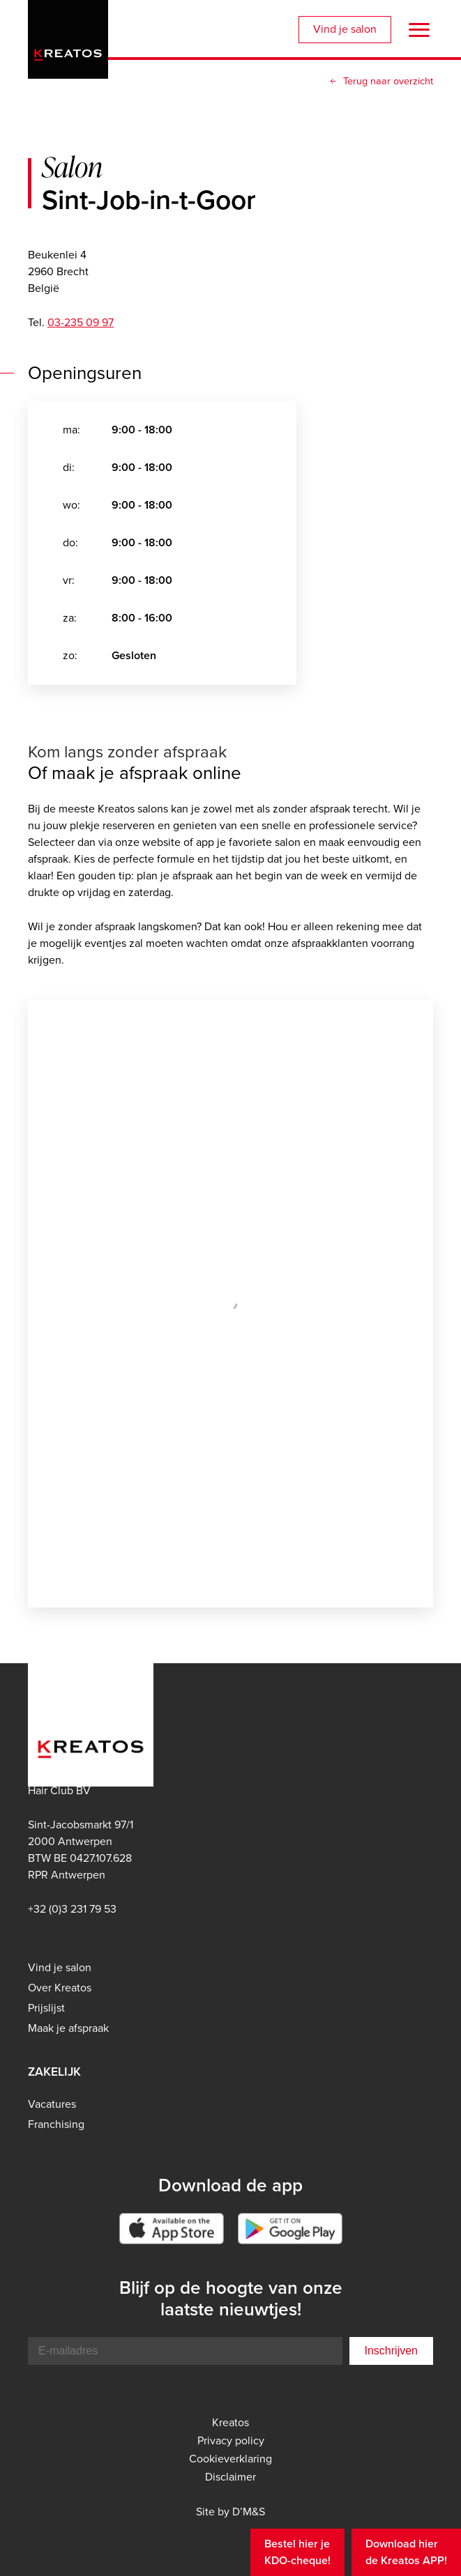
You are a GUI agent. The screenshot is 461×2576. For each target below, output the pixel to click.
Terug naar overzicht (388, 81)
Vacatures (52, 2104)
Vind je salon (345, 29)
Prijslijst (46, 2008)
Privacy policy (230, 2440)
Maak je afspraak (68, 2028)
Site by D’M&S (230, 2512)
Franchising (56, 2124)
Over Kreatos (59, 1988)
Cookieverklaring (230, 2459)
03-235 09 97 (80, 322)
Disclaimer (230, 2477)
